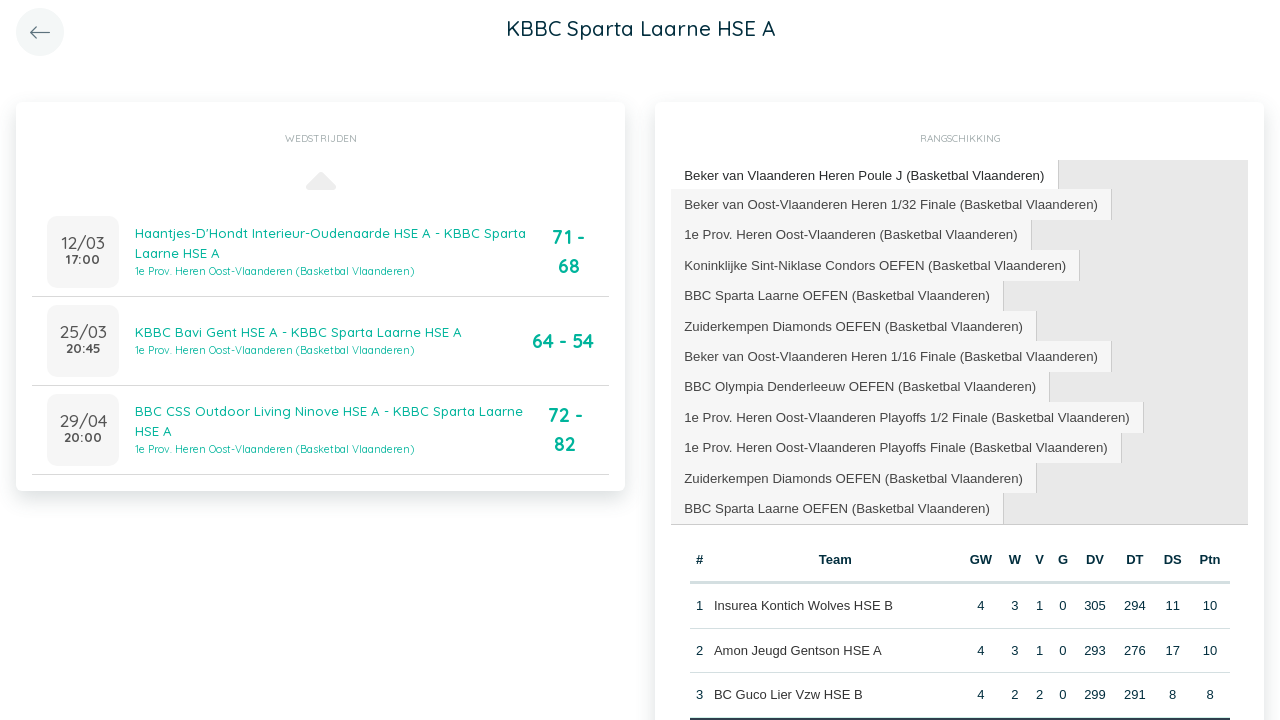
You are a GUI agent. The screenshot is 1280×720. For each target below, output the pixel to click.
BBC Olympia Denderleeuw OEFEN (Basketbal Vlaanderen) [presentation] (857, 382)
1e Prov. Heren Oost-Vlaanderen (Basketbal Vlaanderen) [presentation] (848, 232)
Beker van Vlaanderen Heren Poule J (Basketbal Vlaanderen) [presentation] (861, 174)
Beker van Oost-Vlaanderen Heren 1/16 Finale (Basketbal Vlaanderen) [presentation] (887, 352)
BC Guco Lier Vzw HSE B (788, 688)
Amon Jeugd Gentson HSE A (798, 644)
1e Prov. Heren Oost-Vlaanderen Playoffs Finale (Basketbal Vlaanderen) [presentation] (892, 442)
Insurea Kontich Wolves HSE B (803, 599)
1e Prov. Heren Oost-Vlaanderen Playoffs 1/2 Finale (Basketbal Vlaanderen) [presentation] (903, 412)
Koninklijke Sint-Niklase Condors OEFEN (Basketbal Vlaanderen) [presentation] (872, 262)
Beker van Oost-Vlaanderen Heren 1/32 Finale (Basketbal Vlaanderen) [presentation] (887, 202)
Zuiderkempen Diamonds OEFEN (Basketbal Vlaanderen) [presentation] (850, 322)
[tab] (861, 175)
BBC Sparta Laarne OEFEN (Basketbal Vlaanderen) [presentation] (834, 292)
